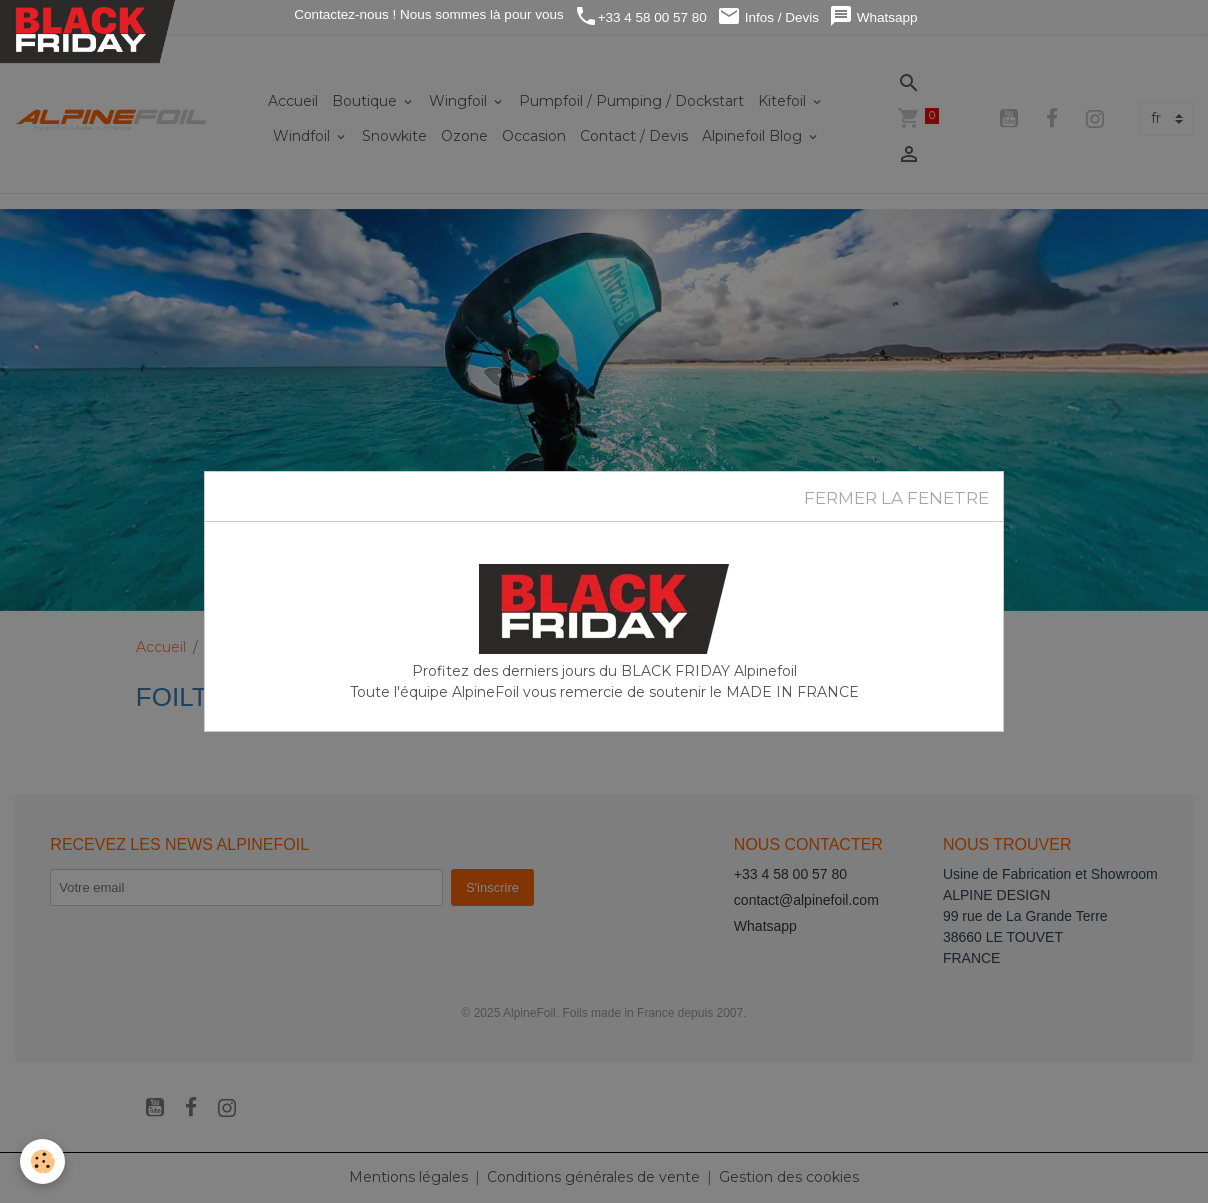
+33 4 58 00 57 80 (640, 16)
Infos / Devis (768, 16)
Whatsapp (873, 16)
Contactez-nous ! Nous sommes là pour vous (427, 14)
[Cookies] (42, 1161)
